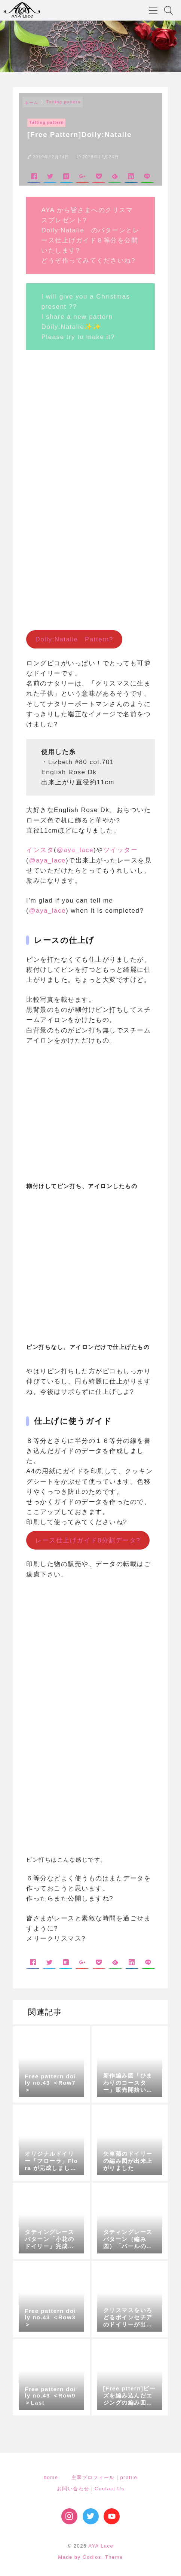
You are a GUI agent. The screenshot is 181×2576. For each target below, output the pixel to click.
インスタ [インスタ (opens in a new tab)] (40, 850)
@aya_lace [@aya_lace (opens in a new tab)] (47, 860)
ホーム (31, 102)
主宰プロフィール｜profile (104, 2477)
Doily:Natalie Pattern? (74, 639)
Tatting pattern (63, 102)
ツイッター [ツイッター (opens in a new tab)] (120, 850)
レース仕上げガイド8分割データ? (87, 1540)
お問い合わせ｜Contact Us (91, 2488)
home (51, 2477)
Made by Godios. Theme (90, 2557)
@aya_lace (74, 850)
